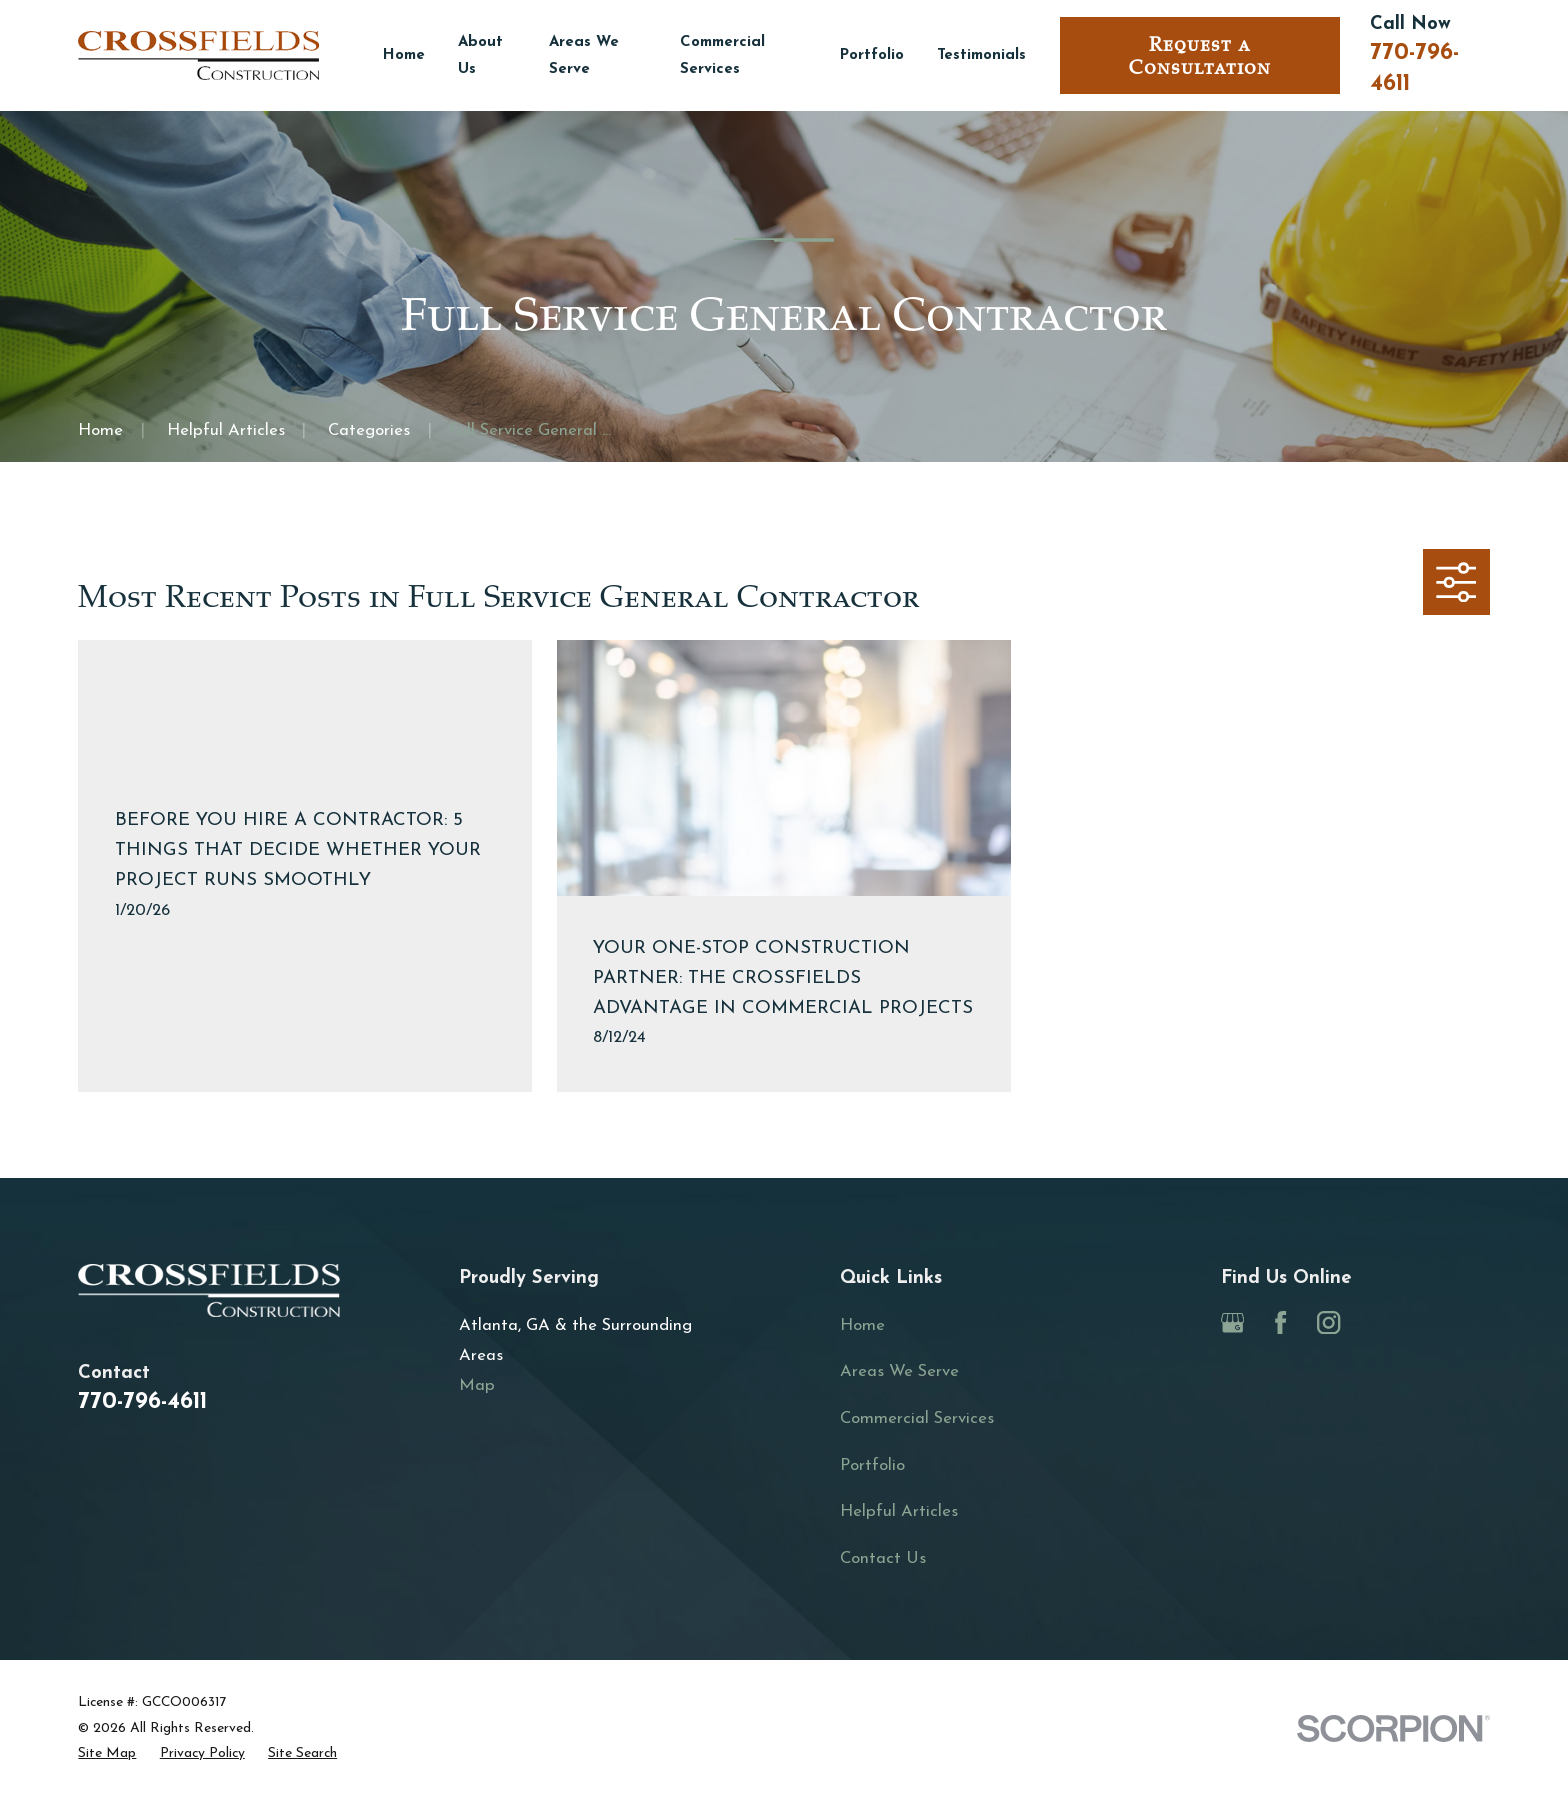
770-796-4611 (142, 1402)
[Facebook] (1280, 1322)
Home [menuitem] (404, 55)
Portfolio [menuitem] (872, 55)
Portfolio (872, 1465)
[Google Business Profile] (1232, 1322)
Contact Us (883, 1558)
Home (862, 1325)
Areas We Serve (899, 1371)
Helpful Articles (899, 1511)
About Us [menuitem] (480, 56)
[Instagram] (1328, 1322)
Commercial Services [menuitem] (722, 56)
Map (477, 1385)
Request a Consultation (1200, 56)
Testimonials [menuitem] (981, 55)
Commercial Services (917, 1418)
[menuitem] (107, 1753)
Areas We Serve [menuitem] (584, 56)
